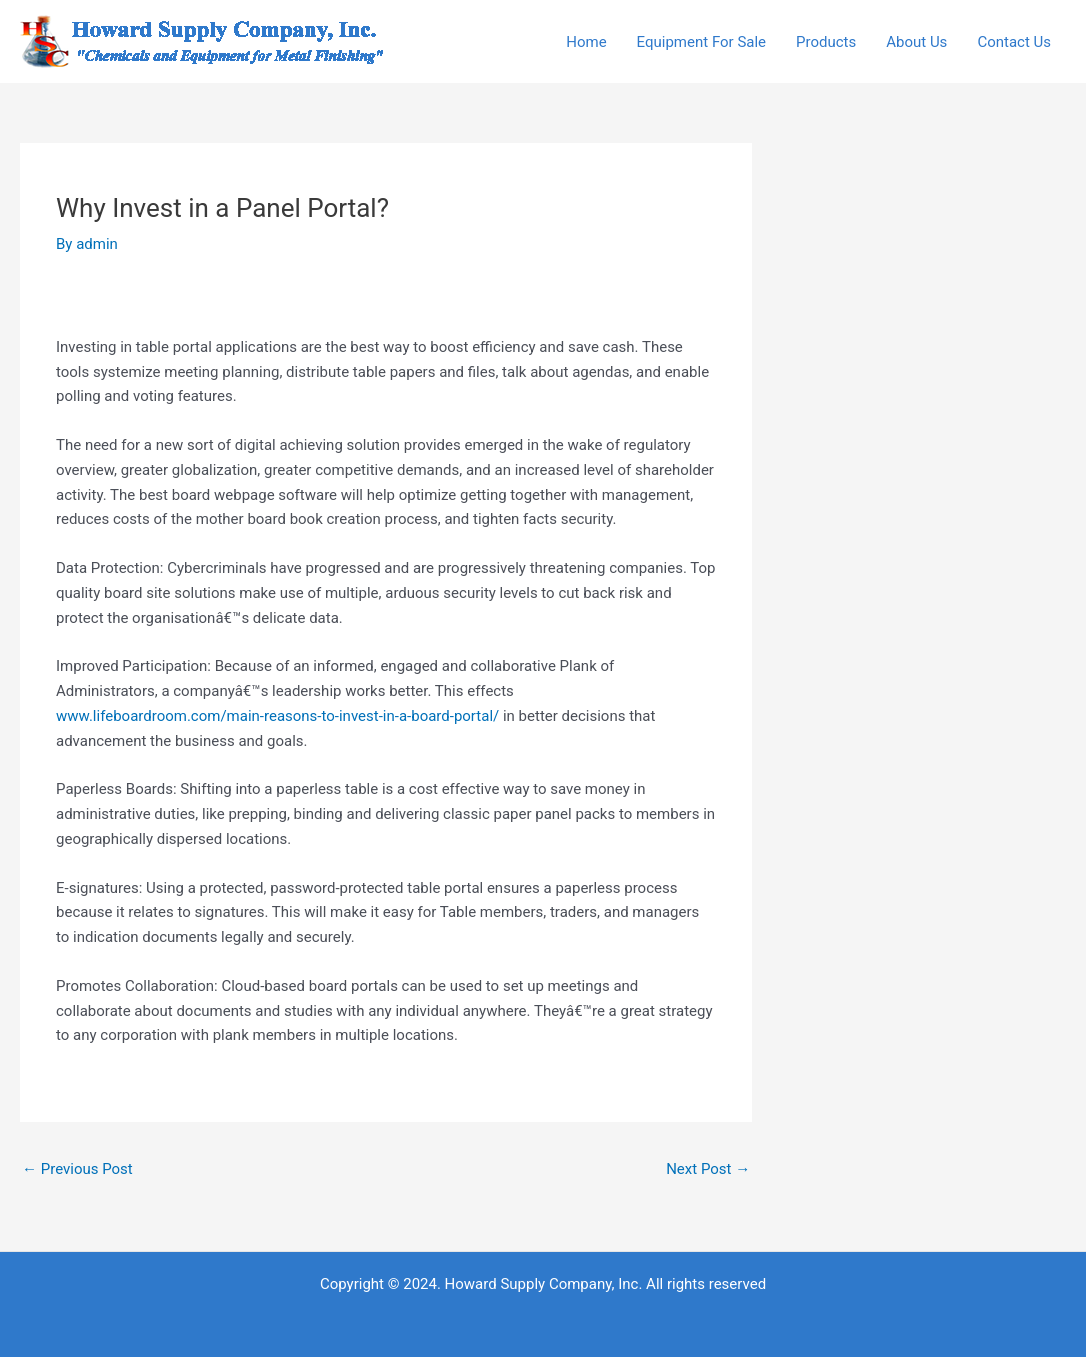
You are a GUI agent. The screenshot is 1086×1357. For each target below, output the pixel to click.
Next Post (708, 1169)
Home (586, 42)
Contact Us (1014, 42)
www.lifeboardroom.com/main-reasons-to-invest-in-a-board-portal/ (277, 716)
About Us (916, 42)
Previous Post (77, 1169)
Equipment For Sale (701, 42)
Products (826, 42)
